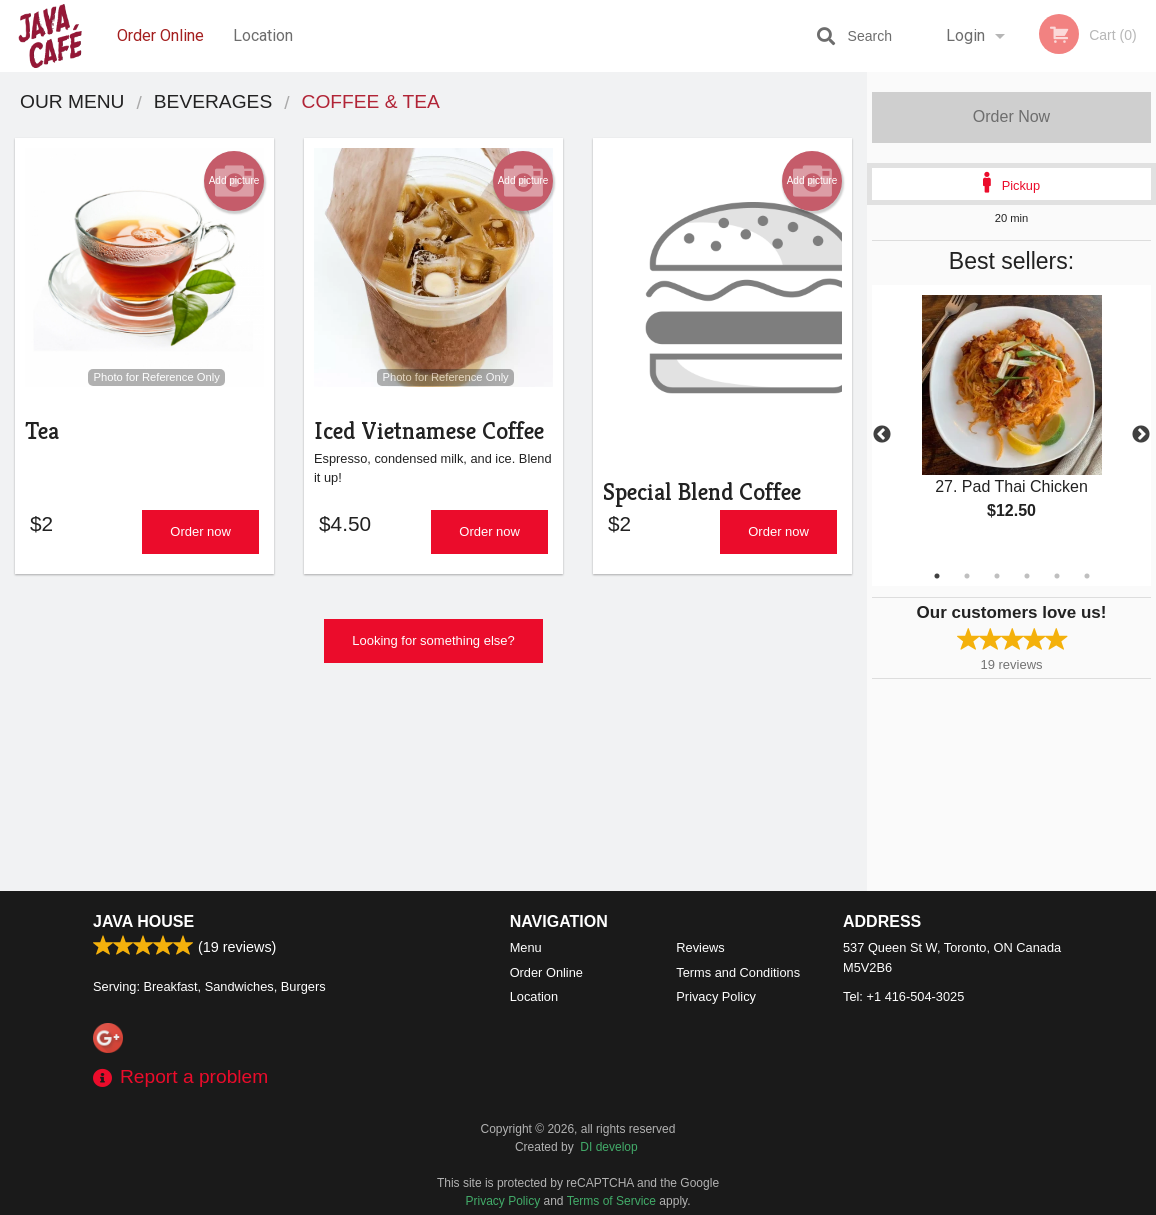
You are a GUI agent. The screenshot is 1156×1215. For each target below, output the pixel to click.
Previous (882, 435)
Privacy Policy (716, 996)
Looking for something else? (433, 651)
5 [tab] (1057, 576)
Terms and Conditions (738, 972)
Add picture (234, 181)
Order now (200, 542)
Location (263, 35)
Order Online (160, 35)
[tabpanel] (1011, 424)
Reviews (700, 947)
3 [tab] (997, 576)
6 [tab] (1087, 576)
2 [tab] (967, 576)
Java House (143, 921)
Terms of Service (611, 1201)
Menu (526, 947)
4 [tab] (1027, 576)
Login (965, 35)
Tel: (903, 996)
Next (1141, 435)
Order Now (1011, 116)
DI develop (608, 1147)
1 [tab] (937, 576)
